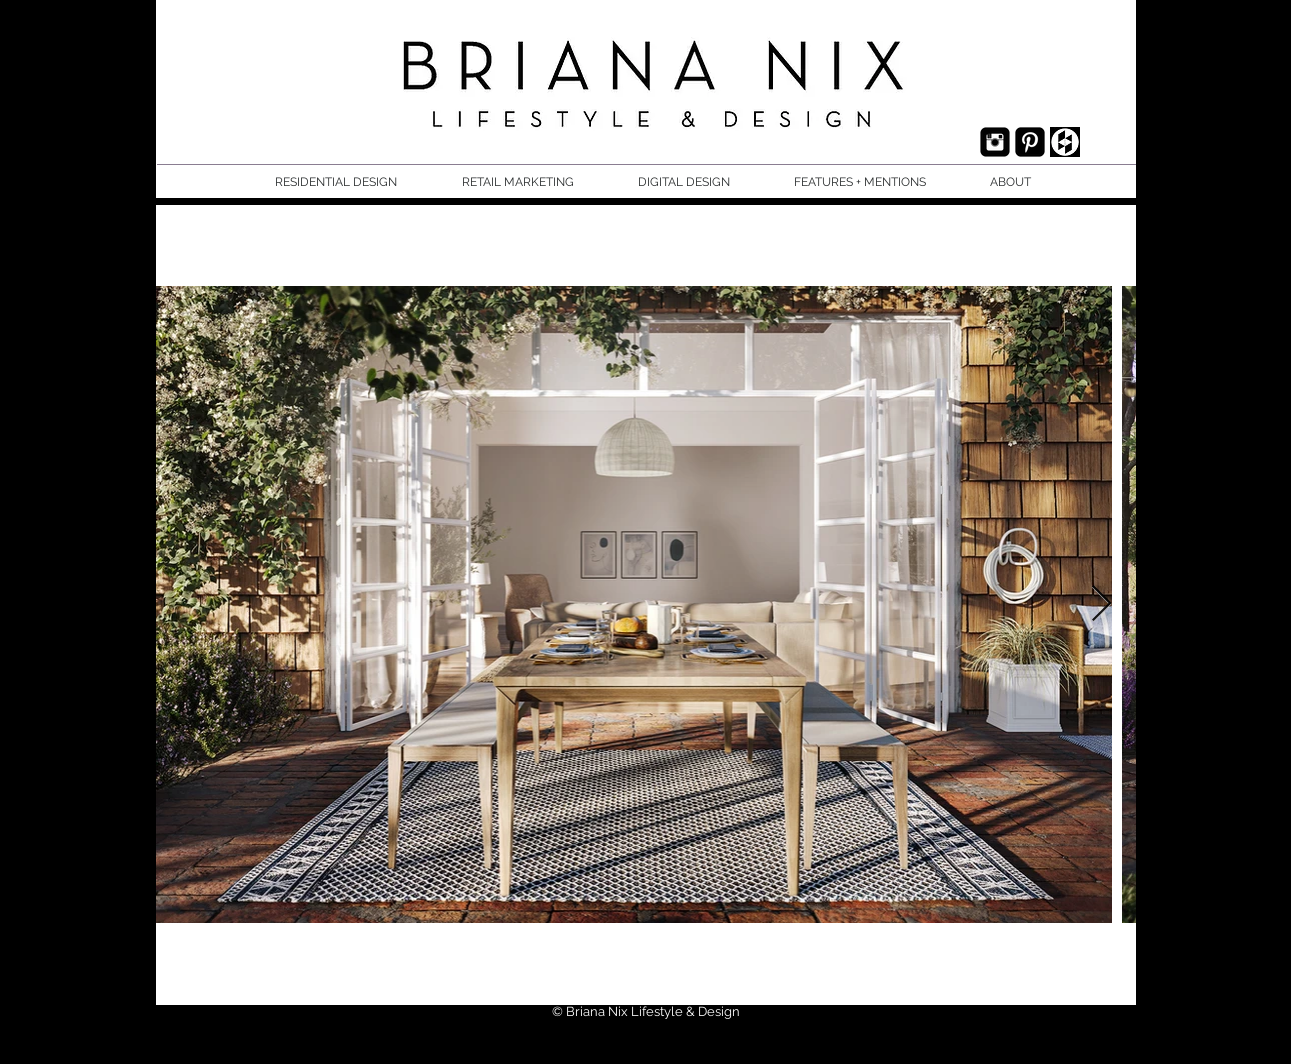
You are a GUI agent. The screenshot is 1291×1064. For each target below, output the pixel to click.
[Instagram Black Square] (995, 142)
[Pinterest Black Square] (1030, 142)
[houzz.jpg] (1065, 142)
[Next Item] (1101, 604)
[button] (353, 182)
